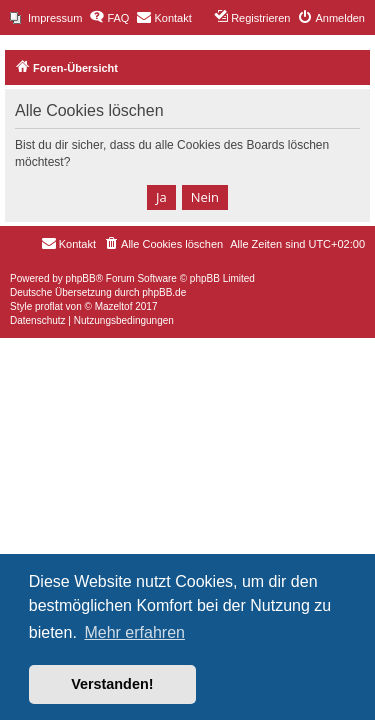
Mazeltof (114, 306)
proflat (49, 306)
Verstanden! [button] (112, 684)
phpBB (81, 278)
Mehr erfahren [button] (134, 632)
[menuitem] (46, 18)
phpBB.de (164, 292)
